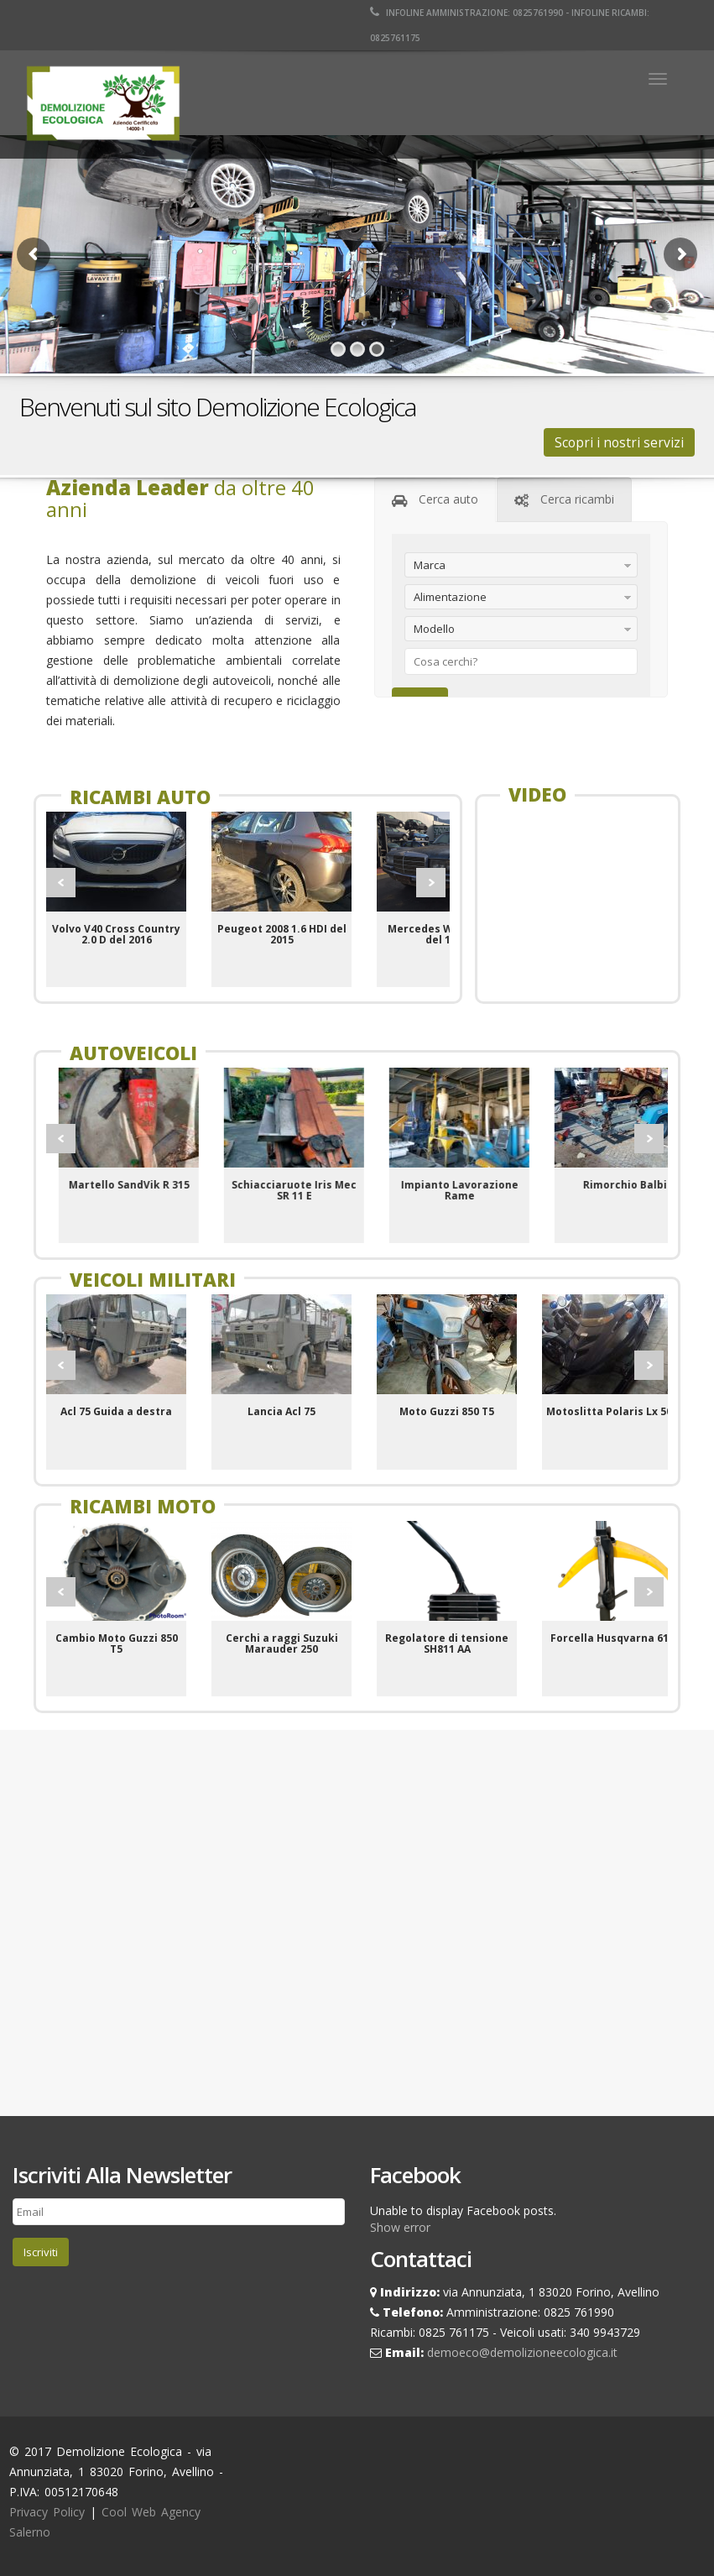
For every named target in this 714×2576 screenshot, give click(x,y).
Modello (434, 628)
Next (431, 882)
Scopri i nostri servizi (619, 442)
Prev (61, 882)
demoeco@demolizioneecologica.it (522, 2352)
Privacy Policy (47, 2512)
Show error (400, 2227)
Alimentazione (450, 596)
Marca (430, 564)
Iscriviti (40, 2252)
